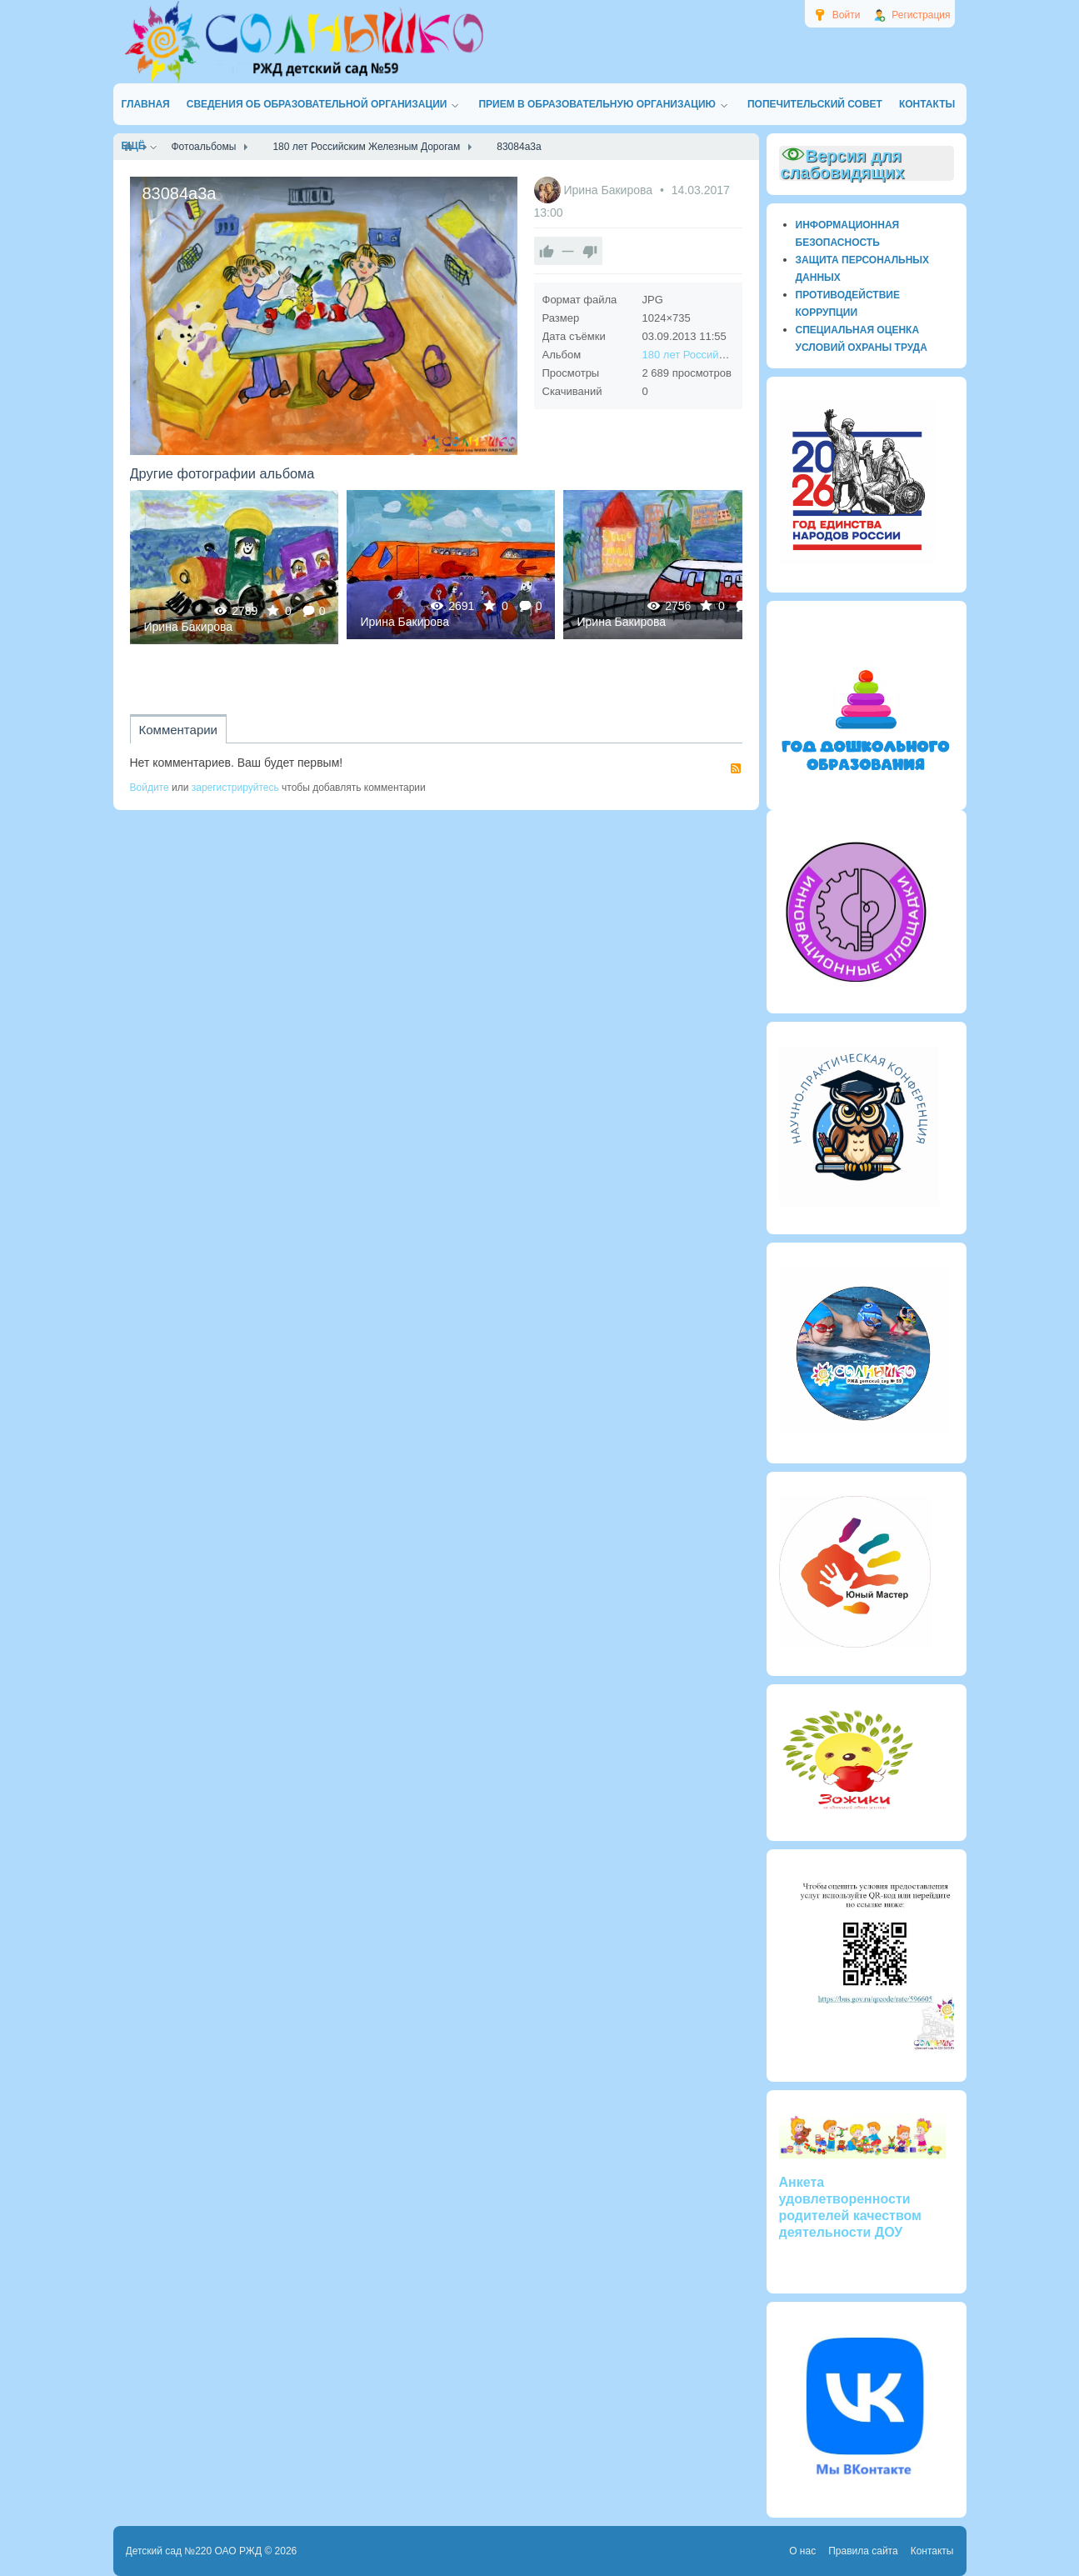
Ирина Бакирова (609, 190)
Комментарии (178, 730)
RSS (735, 768)
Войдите (149, 787)
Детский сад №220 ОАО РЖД (194, 2551)
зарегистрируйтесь (235, 787)
